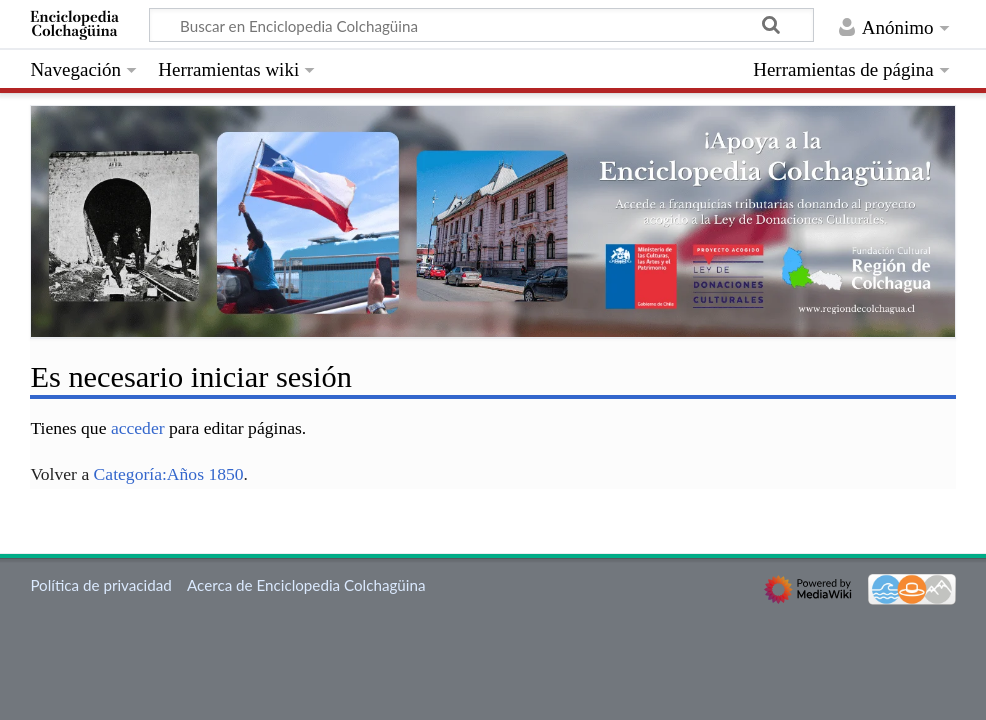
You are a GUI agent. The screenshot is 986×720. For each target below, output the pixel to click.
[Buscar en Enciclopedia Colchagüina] (481, 25)
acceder (138, 428)
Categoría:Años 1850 (169, 474)
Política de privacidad (100, 585)
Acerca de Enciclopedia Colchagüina (306, 585)
